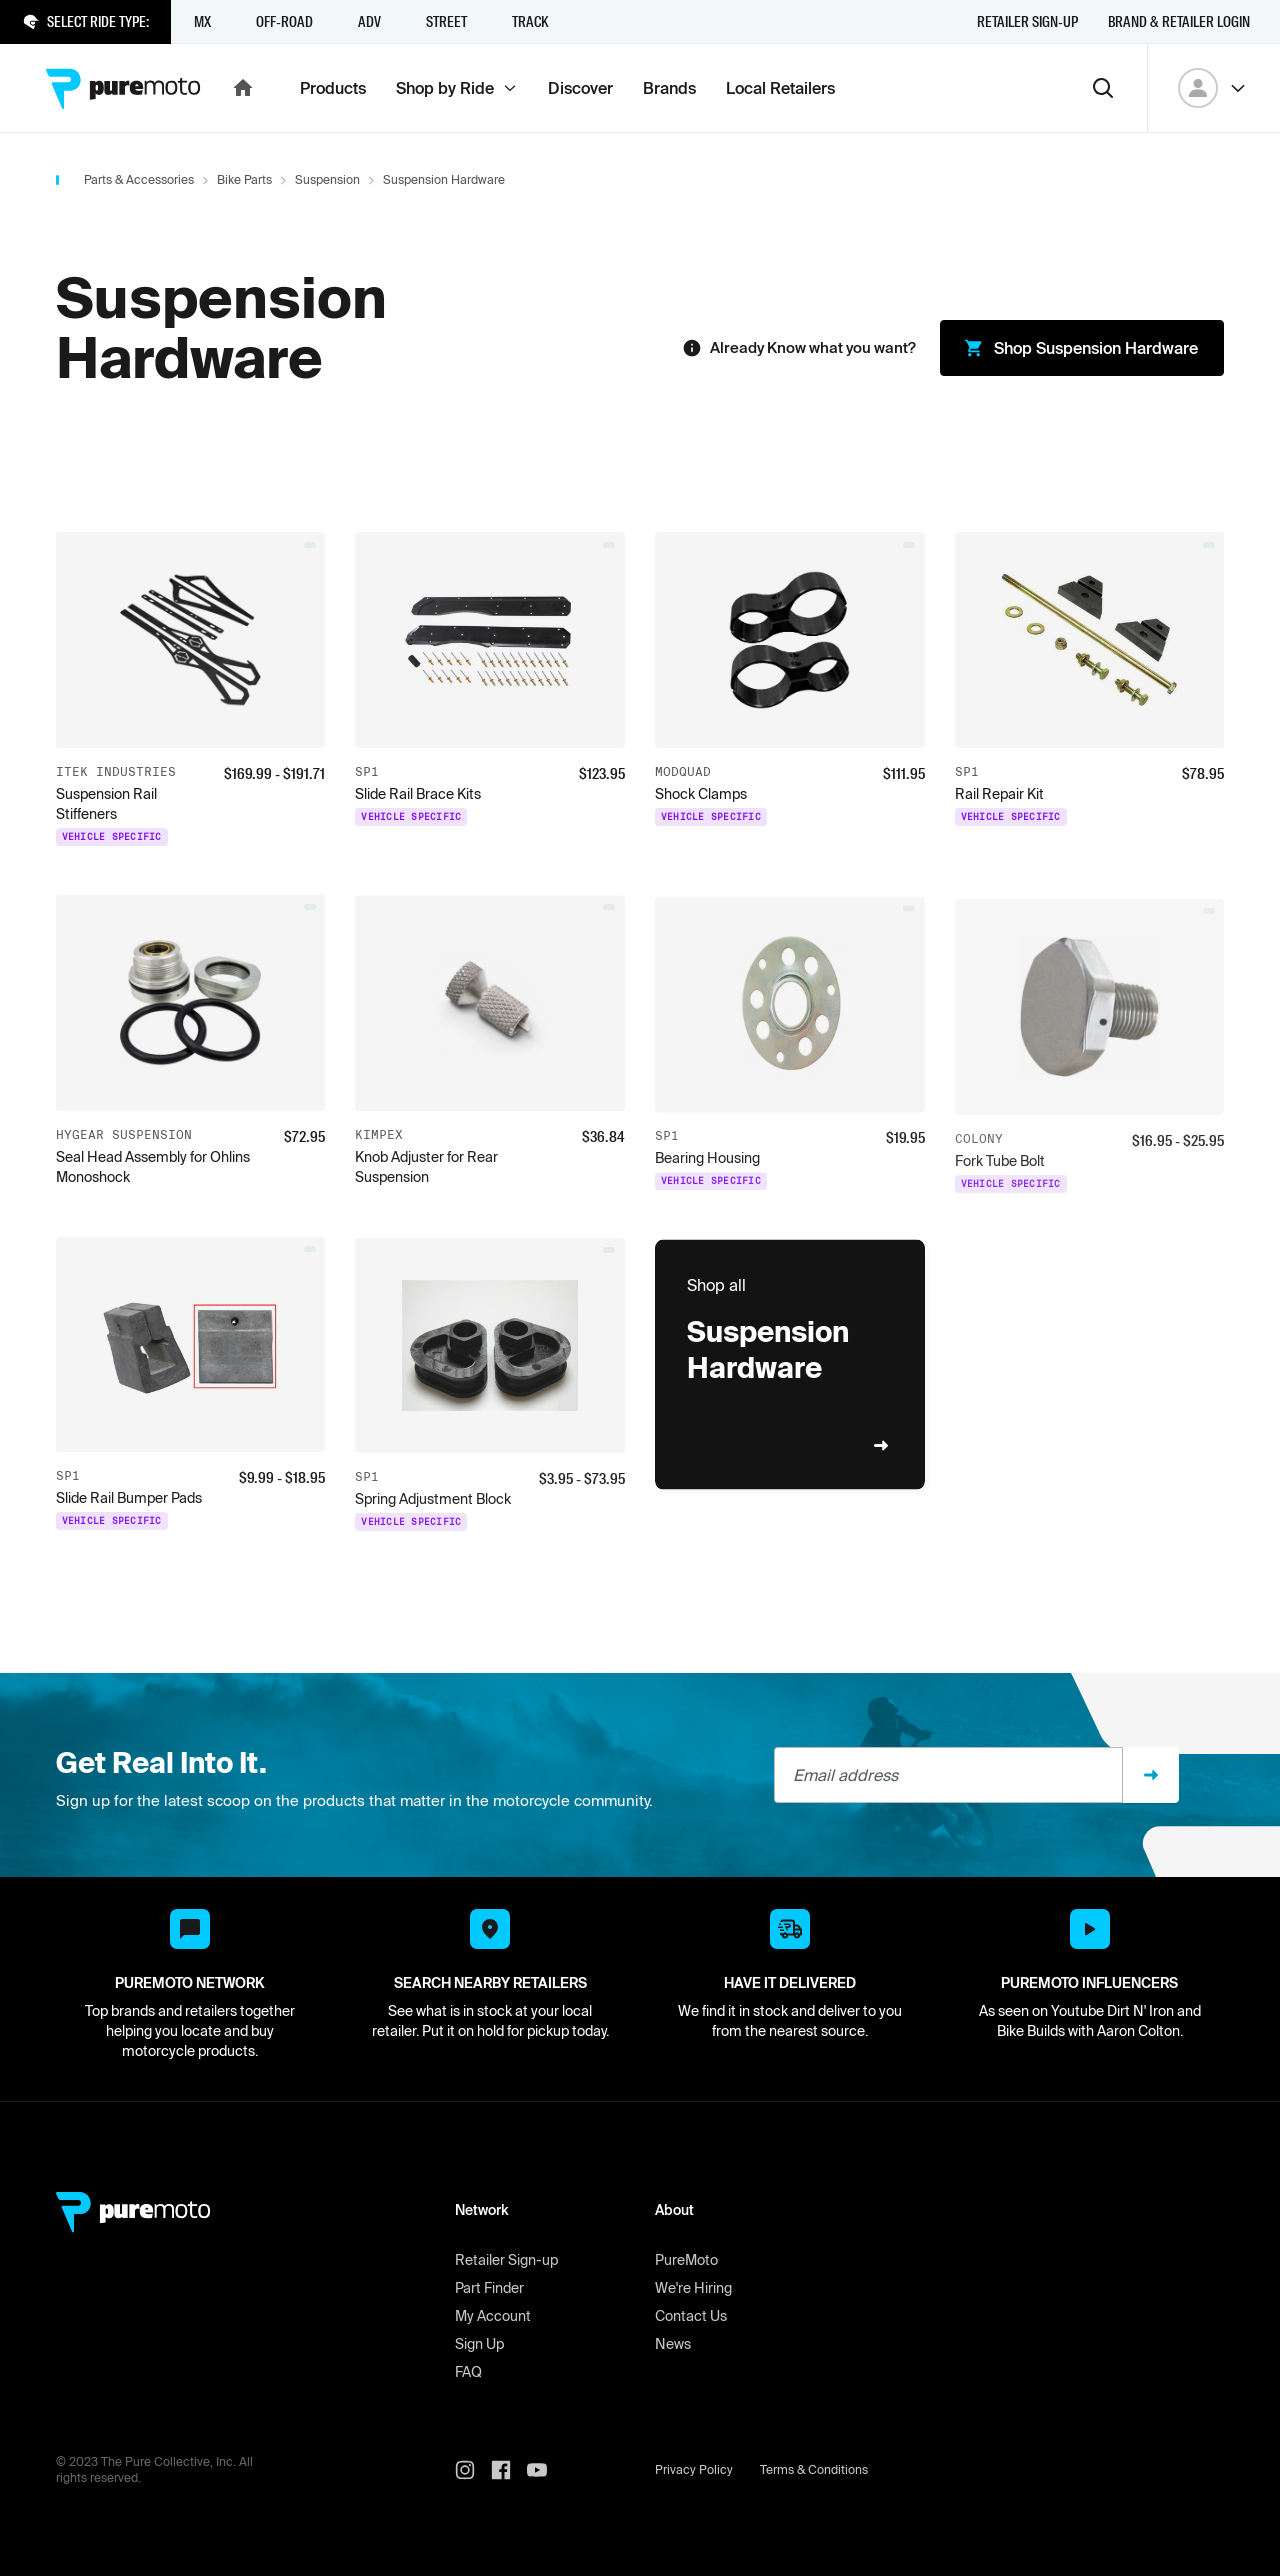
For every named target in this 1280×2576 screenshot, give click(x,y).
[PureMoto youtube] (545, 2470)
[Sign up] (1151, 1775)
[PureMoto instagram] (473, 2470)
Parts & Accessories (139, 179)
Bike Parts (244, 179)
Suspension (327, 179)
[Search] (1103, 88)
